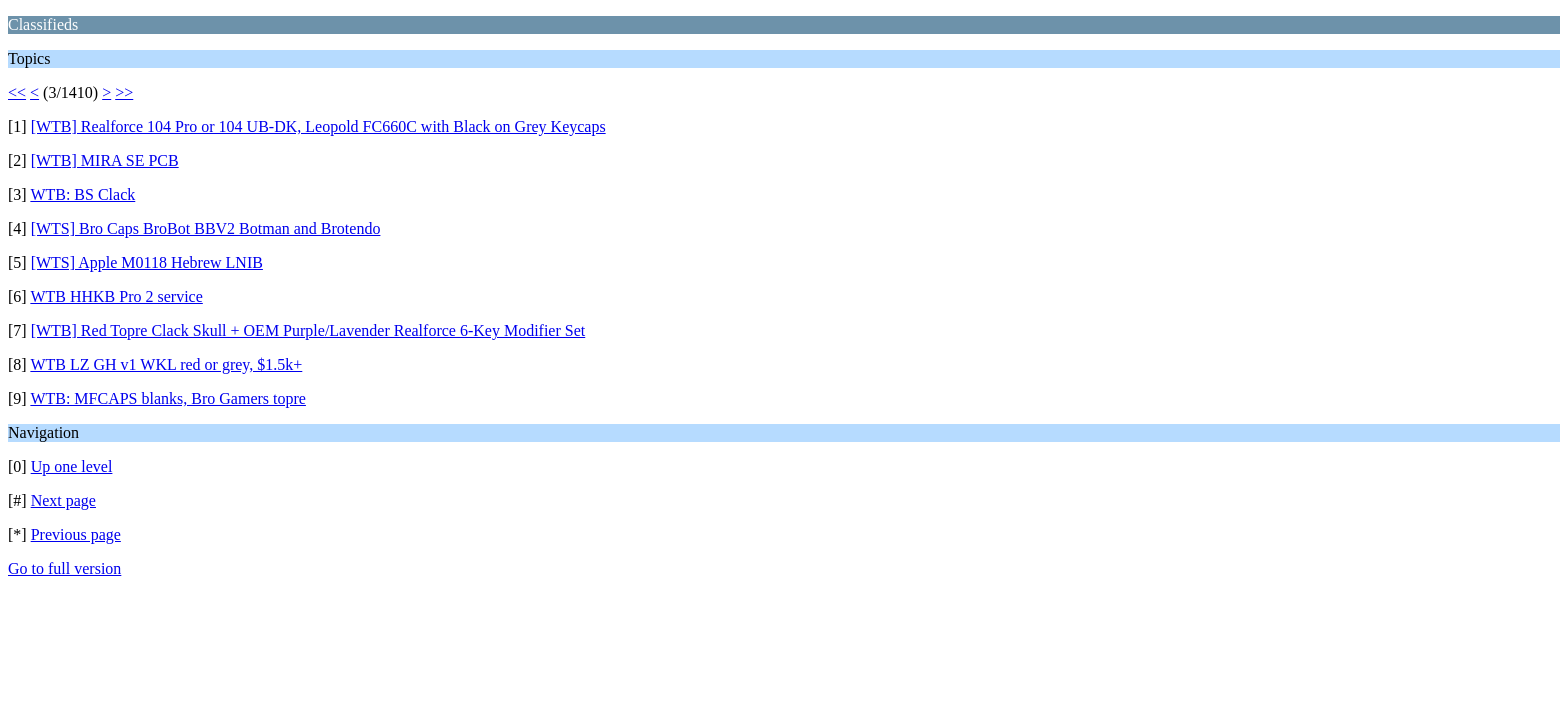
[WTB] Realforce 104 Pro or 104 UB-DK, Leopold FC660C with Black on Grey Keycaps (318, 126)
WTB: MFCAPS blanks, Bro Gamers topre (168, 398)
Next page (63, 500)
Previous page (76, 534)
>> (124, 92)
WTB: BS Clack (82, 194)
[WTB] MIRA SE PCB (105, 160)
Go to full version (64, 568)
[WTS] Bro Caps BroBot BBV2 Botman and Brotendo (206, 228)
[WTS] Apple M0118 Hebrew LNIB (147, 262)
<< (17, 92)
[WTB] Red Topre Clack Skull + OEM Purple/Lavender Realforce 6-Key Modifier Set (308, 330)
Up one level (72, 466)
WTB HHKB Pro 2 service (116, 296)
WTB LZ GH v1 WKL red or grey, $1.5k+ (166, 364)
